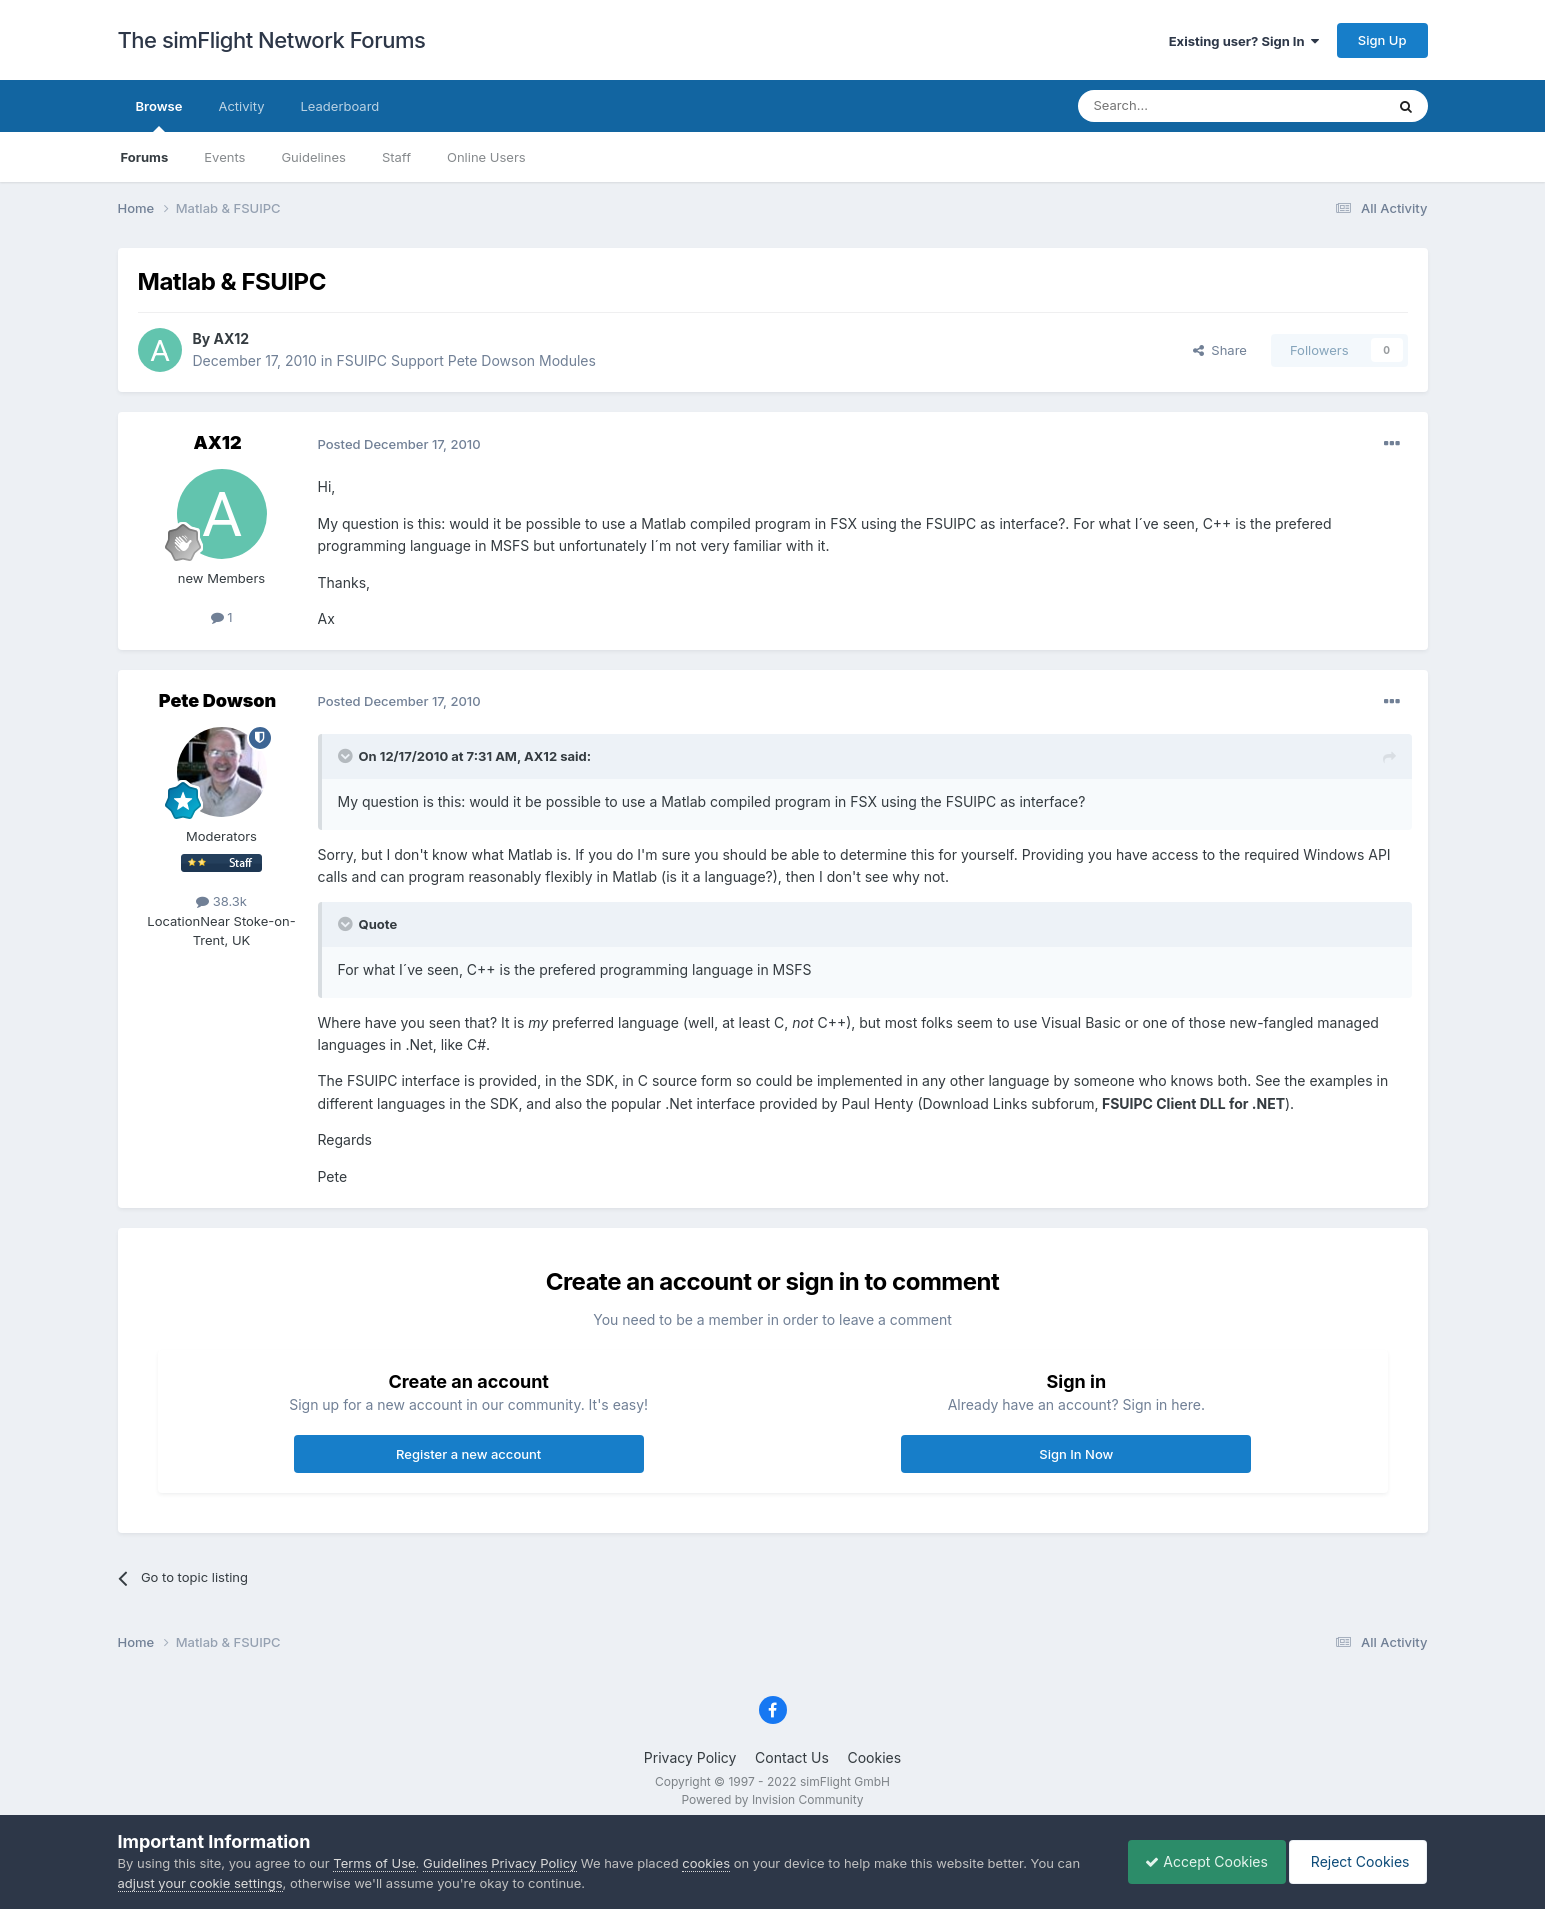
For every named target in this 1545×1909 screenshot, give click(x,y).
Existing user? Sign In (1244, 41)
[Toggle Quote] (347, 756)
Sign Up (1382, 40)
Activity (241, 106)
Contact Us (792, 1757)
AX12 (232, 338)
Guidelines (313, 157)
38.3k (221, 901)
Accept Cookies (1196, 1861)
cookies (706, 1863)
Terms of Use (374, 1863)
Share (1220, 350)
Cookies (874, 1757)
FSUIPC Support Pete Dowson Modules (465, 360)
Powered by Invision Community (772, 1799)
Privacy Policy (690, 1757)
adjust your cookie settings (200, 1883)
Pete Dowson (217, 700)
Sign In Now (1076, 1454)
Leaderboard (339, 106)
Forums (145, 157)
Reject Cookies (1355, 1861)
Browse (159, 115)
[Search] (1182, 106)
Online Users (486, 157)
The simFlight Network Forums (272, 40)
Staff (396, 157)
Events (224, 157)
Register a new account (468, 1454)
